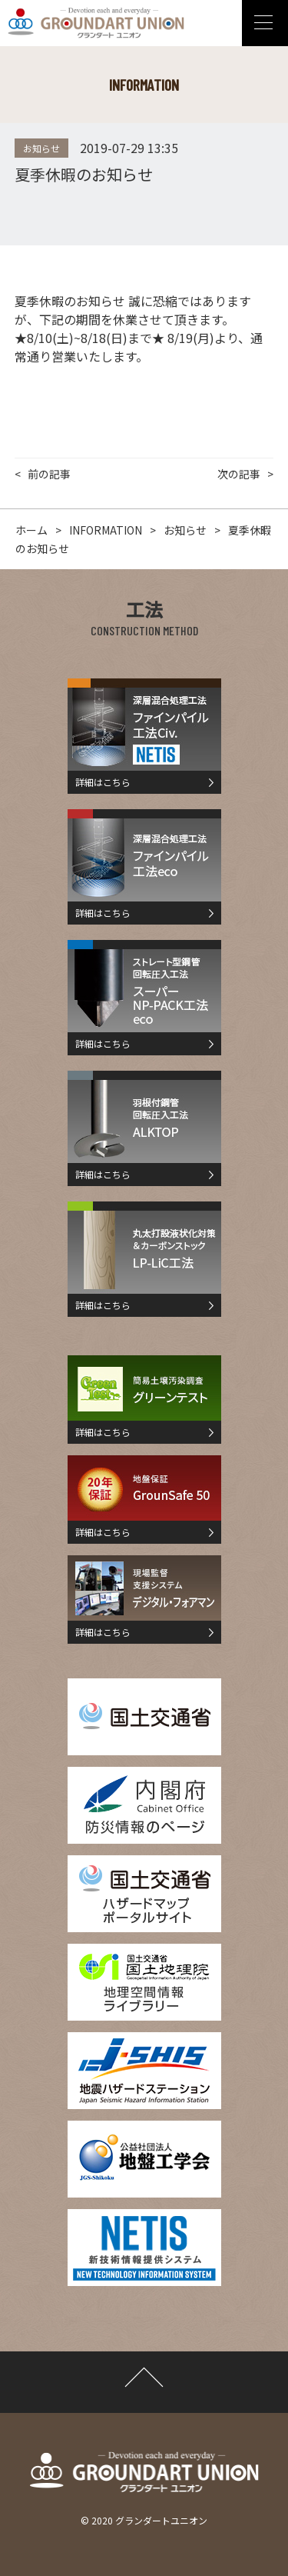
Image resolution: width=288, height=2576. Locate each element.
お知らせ (41, 148)
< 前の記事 (43, 474)
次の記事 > (245, 474)
